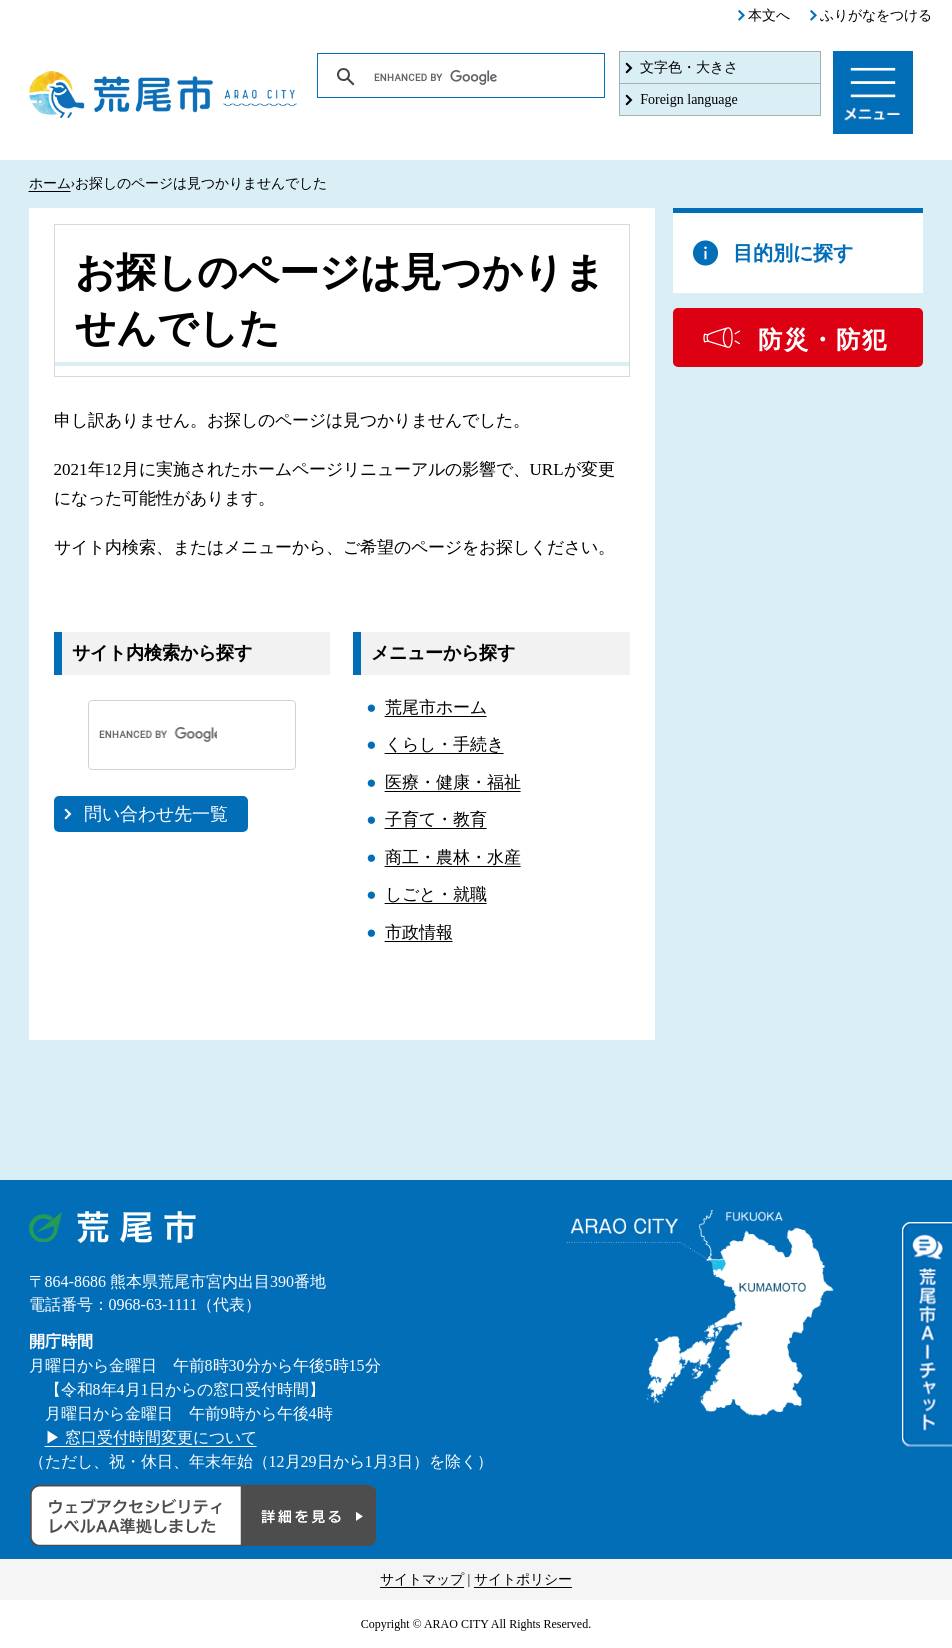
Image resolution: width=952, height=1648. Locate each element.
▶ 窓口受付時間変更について (151, 1437)
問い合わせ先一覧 (156, 814)
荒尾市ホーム (436, 707)
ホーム (50, 183)
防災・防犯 (823, 340)
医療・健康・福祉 (453, 782)
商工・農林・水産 (453, 857)
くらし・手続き (444, 744)
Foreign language (689, 99)
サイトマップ (422, 1579)
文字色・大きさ (689, 67)
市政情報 (419, 932)
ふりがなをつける (876, 15)
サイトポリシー (523, 1579)
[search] (463, 77)
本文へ (769, 15)
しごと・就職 (436, 894)
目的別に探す (793, 253)
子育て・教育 (436, 819)
